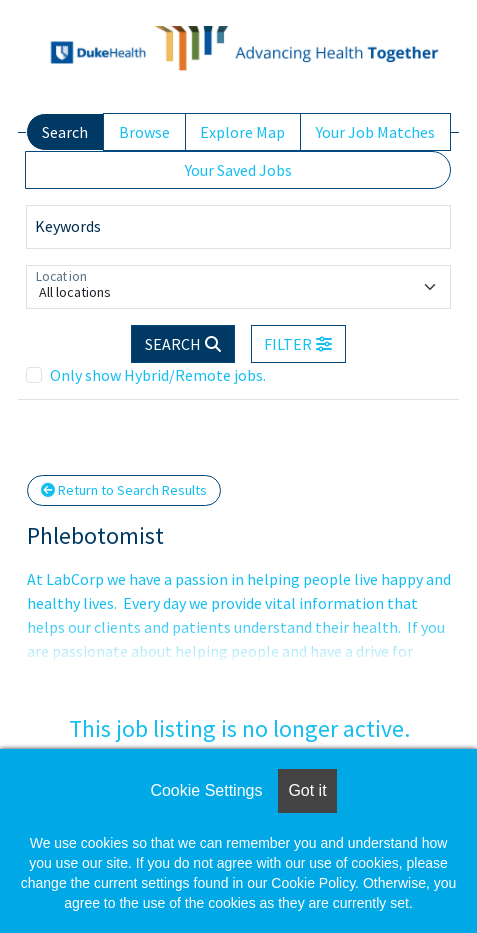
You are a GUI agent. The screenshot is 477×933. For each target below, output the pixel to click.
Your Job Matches (375, 132)
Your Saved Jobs (238, 170)
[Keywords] (238, 227)
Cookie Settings (206, 790)
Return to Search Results (124, 490)
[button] (299, 344)
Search (65, 132)
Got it (307, 790)
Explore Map (242, 132)
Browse (144, 132)
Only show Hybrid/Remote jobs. (158, 375)
